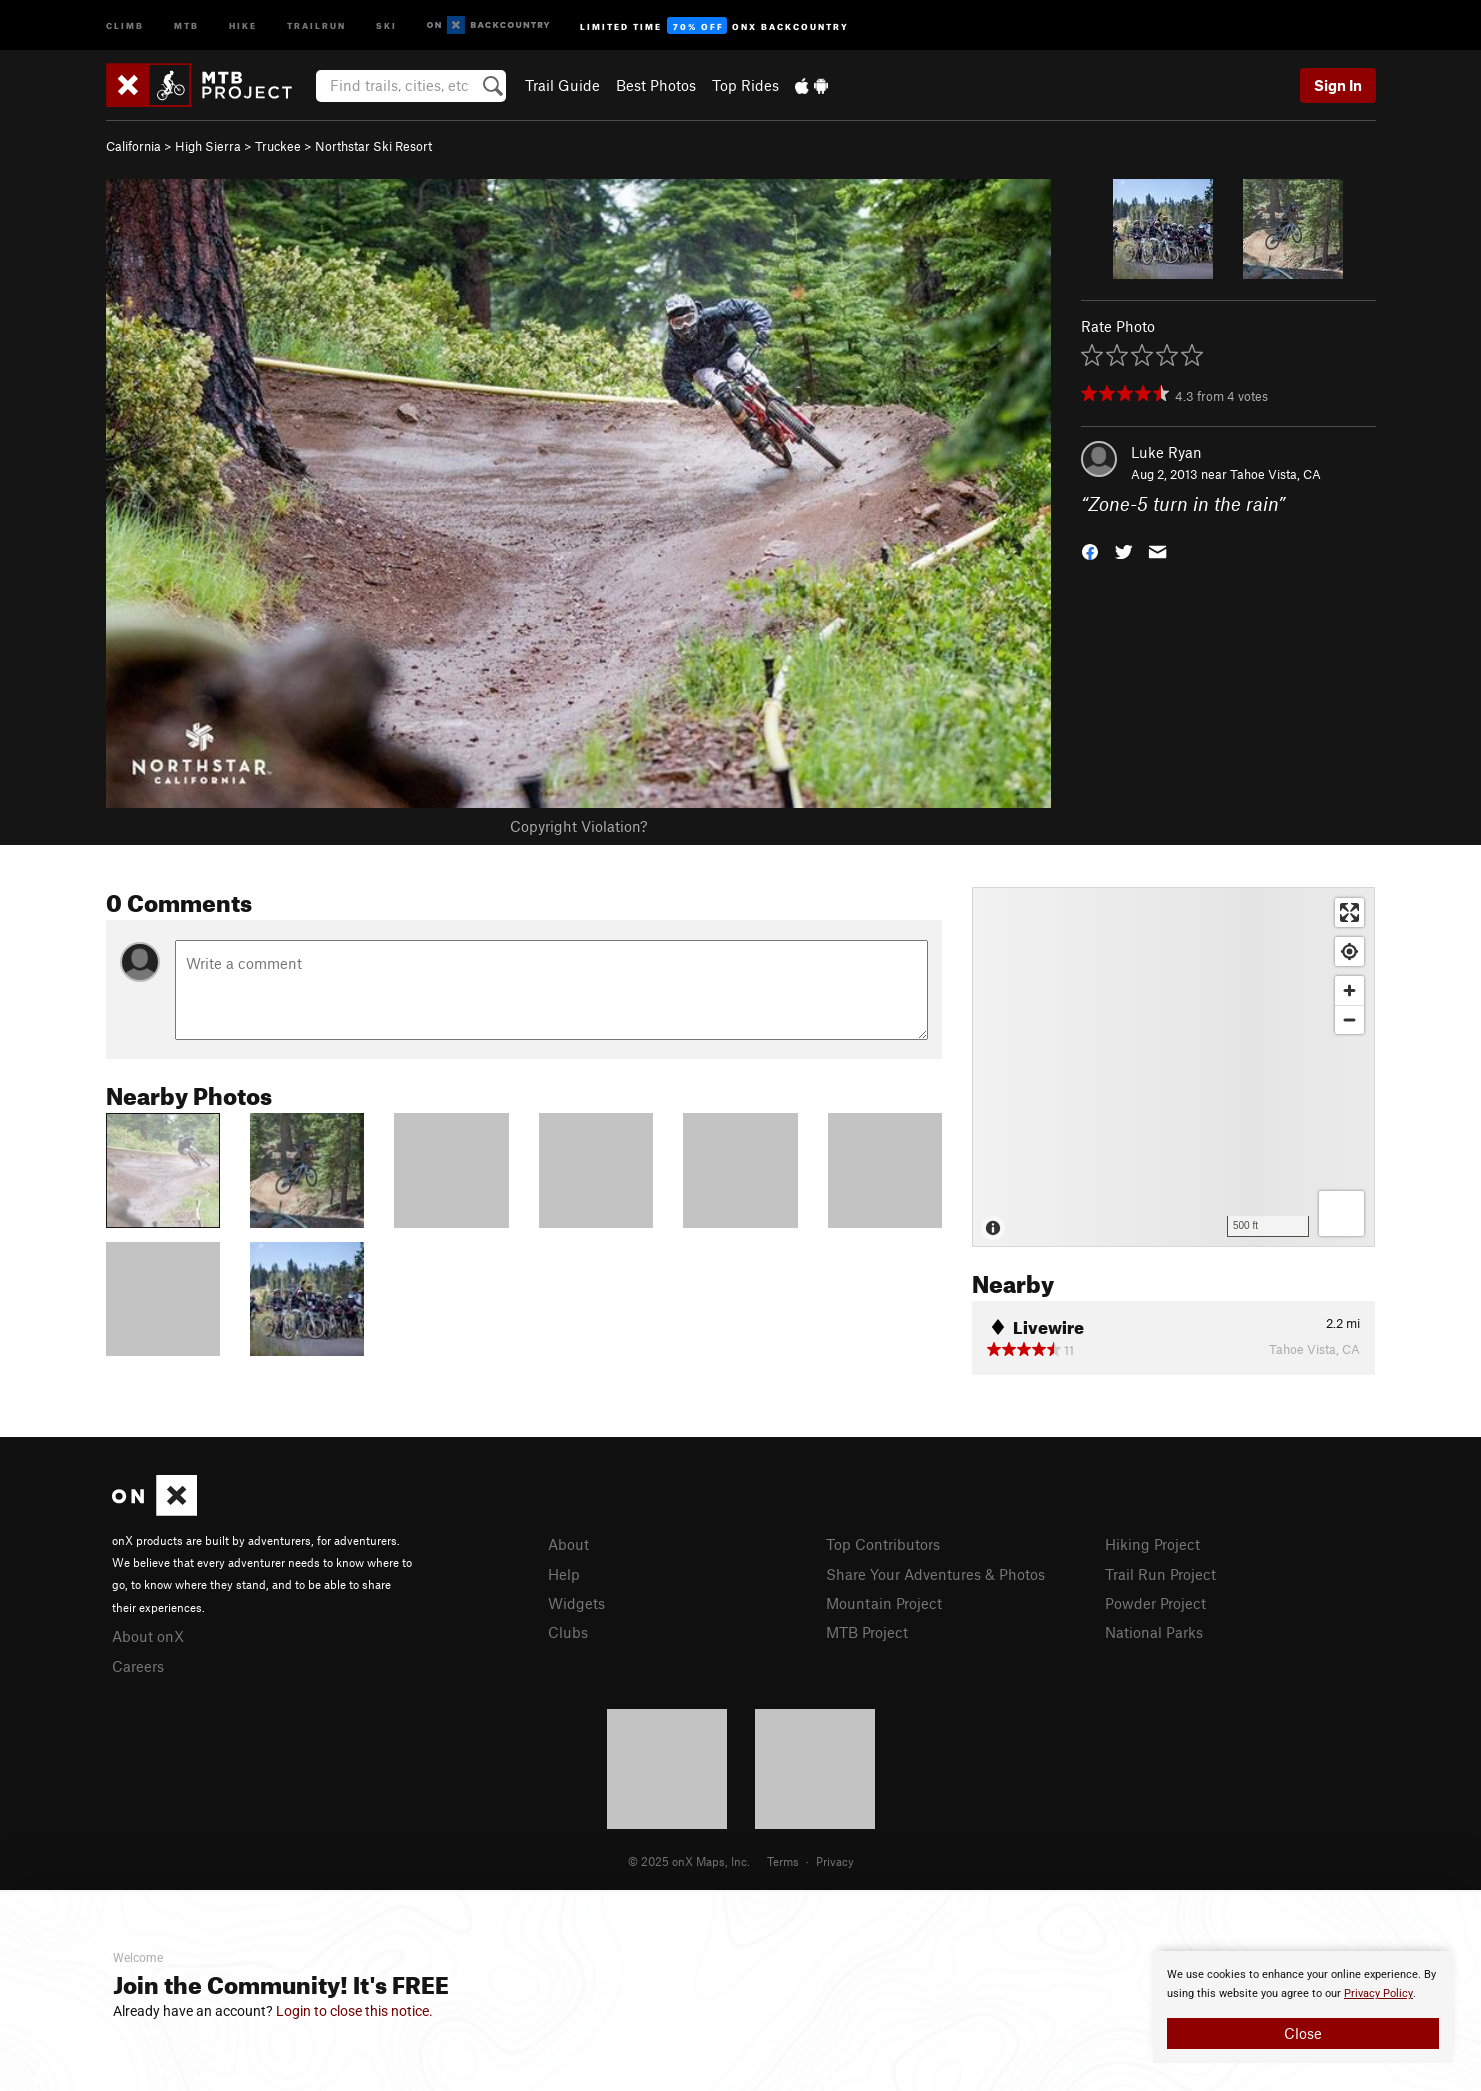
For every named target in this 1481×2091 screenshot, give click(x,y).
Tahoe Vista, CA (1275, 474)
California (133, 146)
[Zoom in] (1349, 990)
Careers (138, 1666)
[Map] (1173, 1067)
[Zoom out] (1349, 1019)
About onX (148, 1636)
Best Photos (656, 85)
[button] (1090, 550)
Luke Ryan (1166, 452)
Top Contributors (883, 1544)
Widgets (576, 1603)
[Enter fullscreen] (1349, 912)
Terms (783, 1861)
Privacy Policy (1378, 1993)
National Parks (1154, 1632)
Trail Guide (562, 85)
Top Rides (745, 85)
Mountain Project (884, 1603)
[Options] (1341, 1213)
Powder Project (1155, 1603)
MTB (186, 24)
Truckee (278, 146)
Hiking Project (1152, 1544)
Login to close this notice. (354, 2011)
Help (564, 1574)
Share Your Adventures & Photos (935, 1574)
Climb (125, 24)
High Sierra (208, 146)
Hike (243, 24)
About (568, 1544)
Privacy (835, 1861)
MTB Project (867, 1632)
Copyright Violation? (578, 826)
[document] (1303, 2007)
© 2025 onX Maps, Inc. (689, 1861)
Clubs (568, 1632)
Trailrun (316, 24)
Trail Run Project (1160, 1574)
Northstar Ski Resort (373, 146)
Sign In (1338, 85)
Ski (386, 24)
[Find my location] (1349, 951)
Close (1303, 2033)
